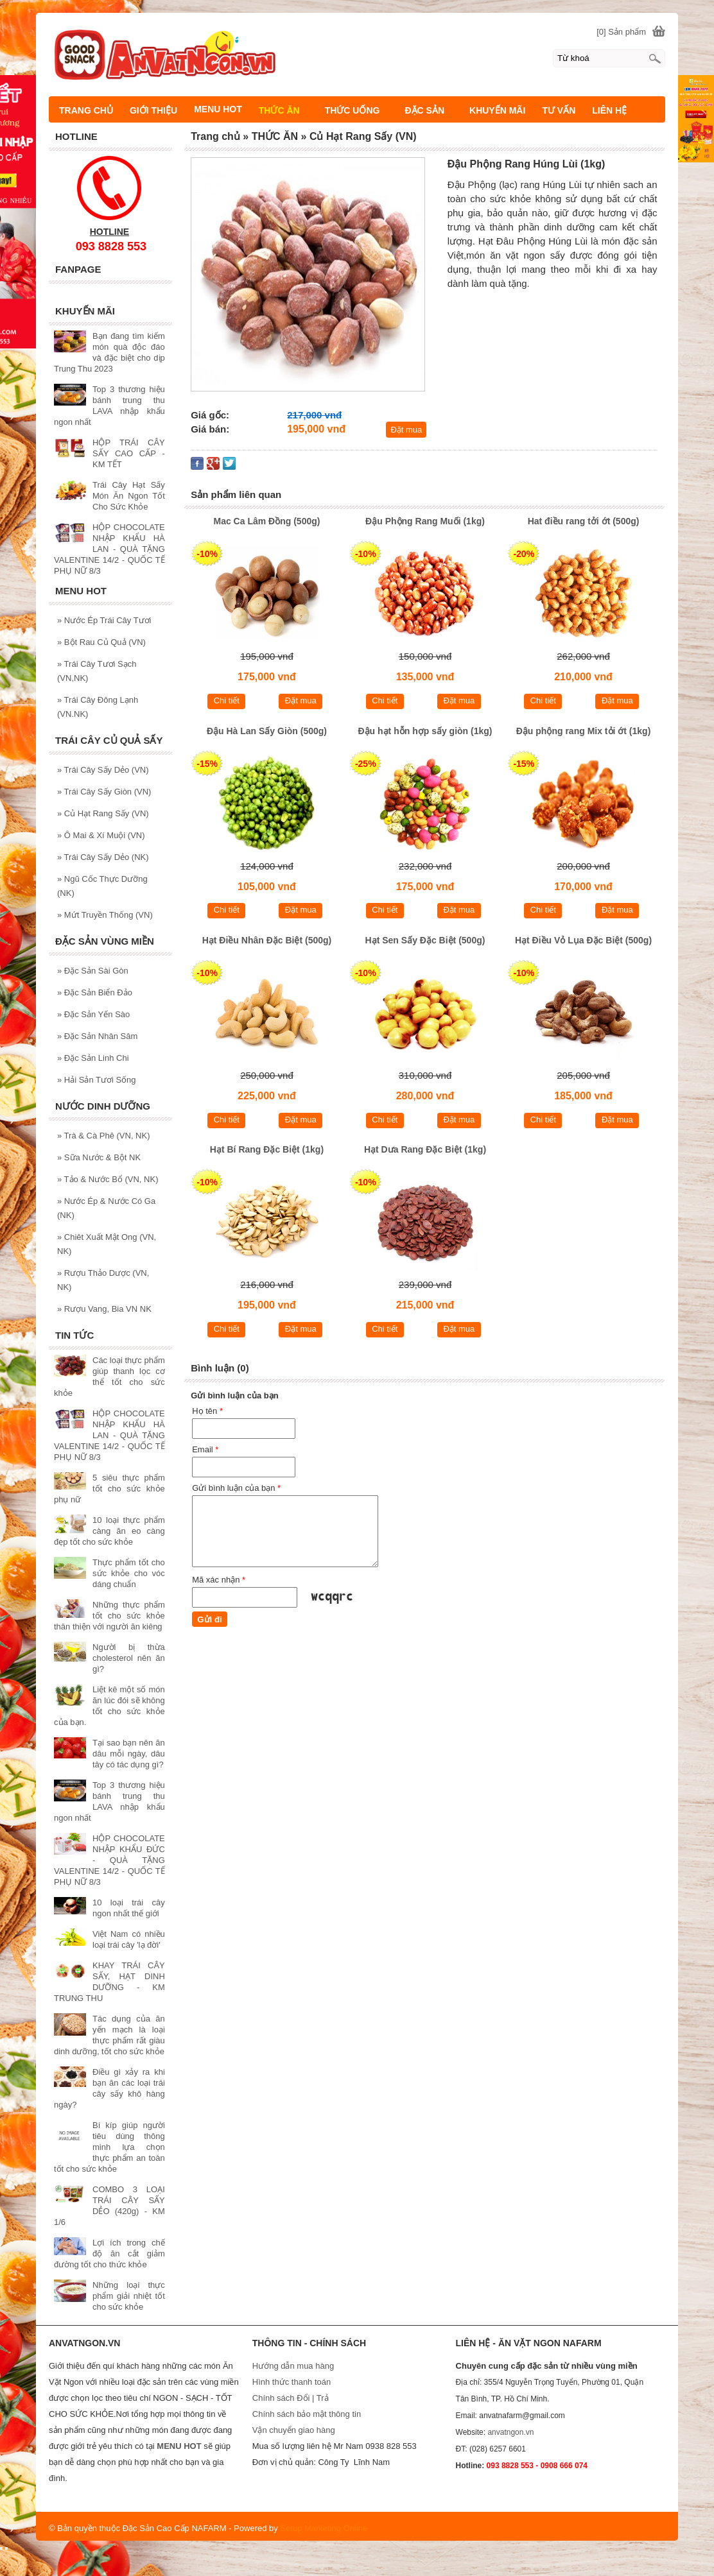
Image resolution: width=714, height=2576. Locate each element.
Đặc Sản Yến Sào (93, 1014)
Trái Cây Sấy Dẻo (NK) (103, 857)
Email (205, 1449)
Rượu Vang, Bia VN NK (104, 1309)
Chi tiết (226, 700)
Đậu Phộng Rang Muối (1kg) (425, 521)
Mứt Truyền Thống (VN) (105, 915)
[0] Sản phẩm (621, 32)
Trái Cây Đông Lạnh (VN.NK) (97, 707)
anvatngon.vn (510, 2432)
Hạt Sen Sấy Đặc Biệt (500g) (425, 940)
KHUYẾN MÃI (497, 110)
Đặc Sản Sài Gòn (92, 970)
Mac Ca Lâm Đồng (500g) (267, 521)
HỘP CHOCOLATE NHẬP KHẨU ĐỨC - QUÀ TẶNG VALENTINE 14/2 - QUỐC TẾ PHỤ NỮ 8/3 (109, 1860)
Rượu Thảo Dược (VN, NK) (103, 1280)
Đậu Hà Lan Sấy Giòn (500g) (267, 731)
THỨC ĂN (285, 110)
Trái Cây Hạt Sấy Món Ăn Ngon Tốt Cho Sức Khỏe (128, 495)
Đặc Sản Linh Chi (93, 1058)
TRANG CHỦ (86, 110)
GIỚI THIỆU (153, 110)
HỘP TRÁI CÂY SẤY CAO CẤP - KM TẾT (128, 453)
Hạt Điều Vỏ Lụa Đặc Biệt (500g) (583, 940)
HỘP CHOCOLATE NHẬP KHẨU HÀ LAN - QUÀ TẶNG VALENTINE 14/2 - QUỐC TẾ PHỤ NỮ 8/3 (109, 549)
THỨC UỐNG (358, 110)
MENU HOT (218, 109)
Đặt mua (406, 429)
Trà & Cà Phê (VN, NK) (103, 1135)
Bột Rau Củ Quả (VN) (101, 642)
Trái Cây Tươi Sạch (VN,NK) (96, 671)
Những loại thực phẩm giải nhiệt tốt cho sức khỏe (128, 2296)
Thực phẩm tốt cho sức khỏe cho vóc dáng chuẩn (128, 1573)
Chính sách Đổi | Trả (291, 2398)
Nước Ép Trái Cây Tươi (104, 620)
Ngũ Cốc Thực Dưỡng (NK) (102, 886)
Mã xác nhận (218, 1579)
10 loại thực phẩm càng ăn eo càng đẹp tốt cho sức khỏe (109, 1531)
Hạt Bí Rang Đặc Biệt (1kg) (267, 1149)
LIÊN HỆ (609, 110)
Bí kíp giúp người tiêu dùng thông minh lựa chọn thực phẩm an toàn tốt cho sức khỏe (109, 2147)
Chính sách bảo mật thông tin (306, 2414)
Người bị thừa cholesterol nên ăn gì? (128, 1658)
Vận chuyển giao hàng (293, 2430)
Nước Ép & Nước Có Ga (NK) (106, 1208)
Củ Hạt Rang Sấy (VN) (103, 813)
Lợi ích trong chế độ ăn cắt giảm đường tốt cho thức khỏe (109, 2253)
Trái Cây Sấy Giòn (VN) (104, 791)
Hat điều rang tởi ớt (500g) (584, 521)
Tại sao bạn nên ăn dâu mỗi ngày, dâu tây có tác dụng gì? (128, 1753)
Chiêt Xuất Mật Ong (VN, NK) (106, 1244)
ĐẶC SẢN (430, 110)
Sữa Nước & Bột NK (99, 1157)
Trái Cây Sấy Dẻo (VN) (103, 770)
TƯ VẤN (558, 110)
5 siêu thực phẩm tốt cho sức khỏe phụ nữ (109, 1488)
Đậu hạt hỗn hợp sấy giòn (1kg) (425, 731)
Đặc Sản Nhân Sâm (97, 1036)
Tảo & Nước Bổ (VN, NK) (107, 1179)
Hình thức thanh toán (291, 2382)
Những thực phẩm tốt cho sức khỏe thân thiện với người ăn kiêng (109, 1615)
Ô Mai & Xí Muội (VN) (101, 835)
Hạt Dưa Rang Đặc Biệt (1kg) (425, 1149)
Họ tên (207, 1411)
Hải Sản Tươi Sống (96, 1080)
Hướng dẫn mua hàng (293, 2366)
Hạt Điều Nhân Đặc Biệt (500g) (267, 940)
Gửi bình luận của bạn (236, 1488)
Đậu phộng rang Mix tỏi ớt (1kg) (583, 731)
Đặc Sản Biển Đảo (94, 992)
